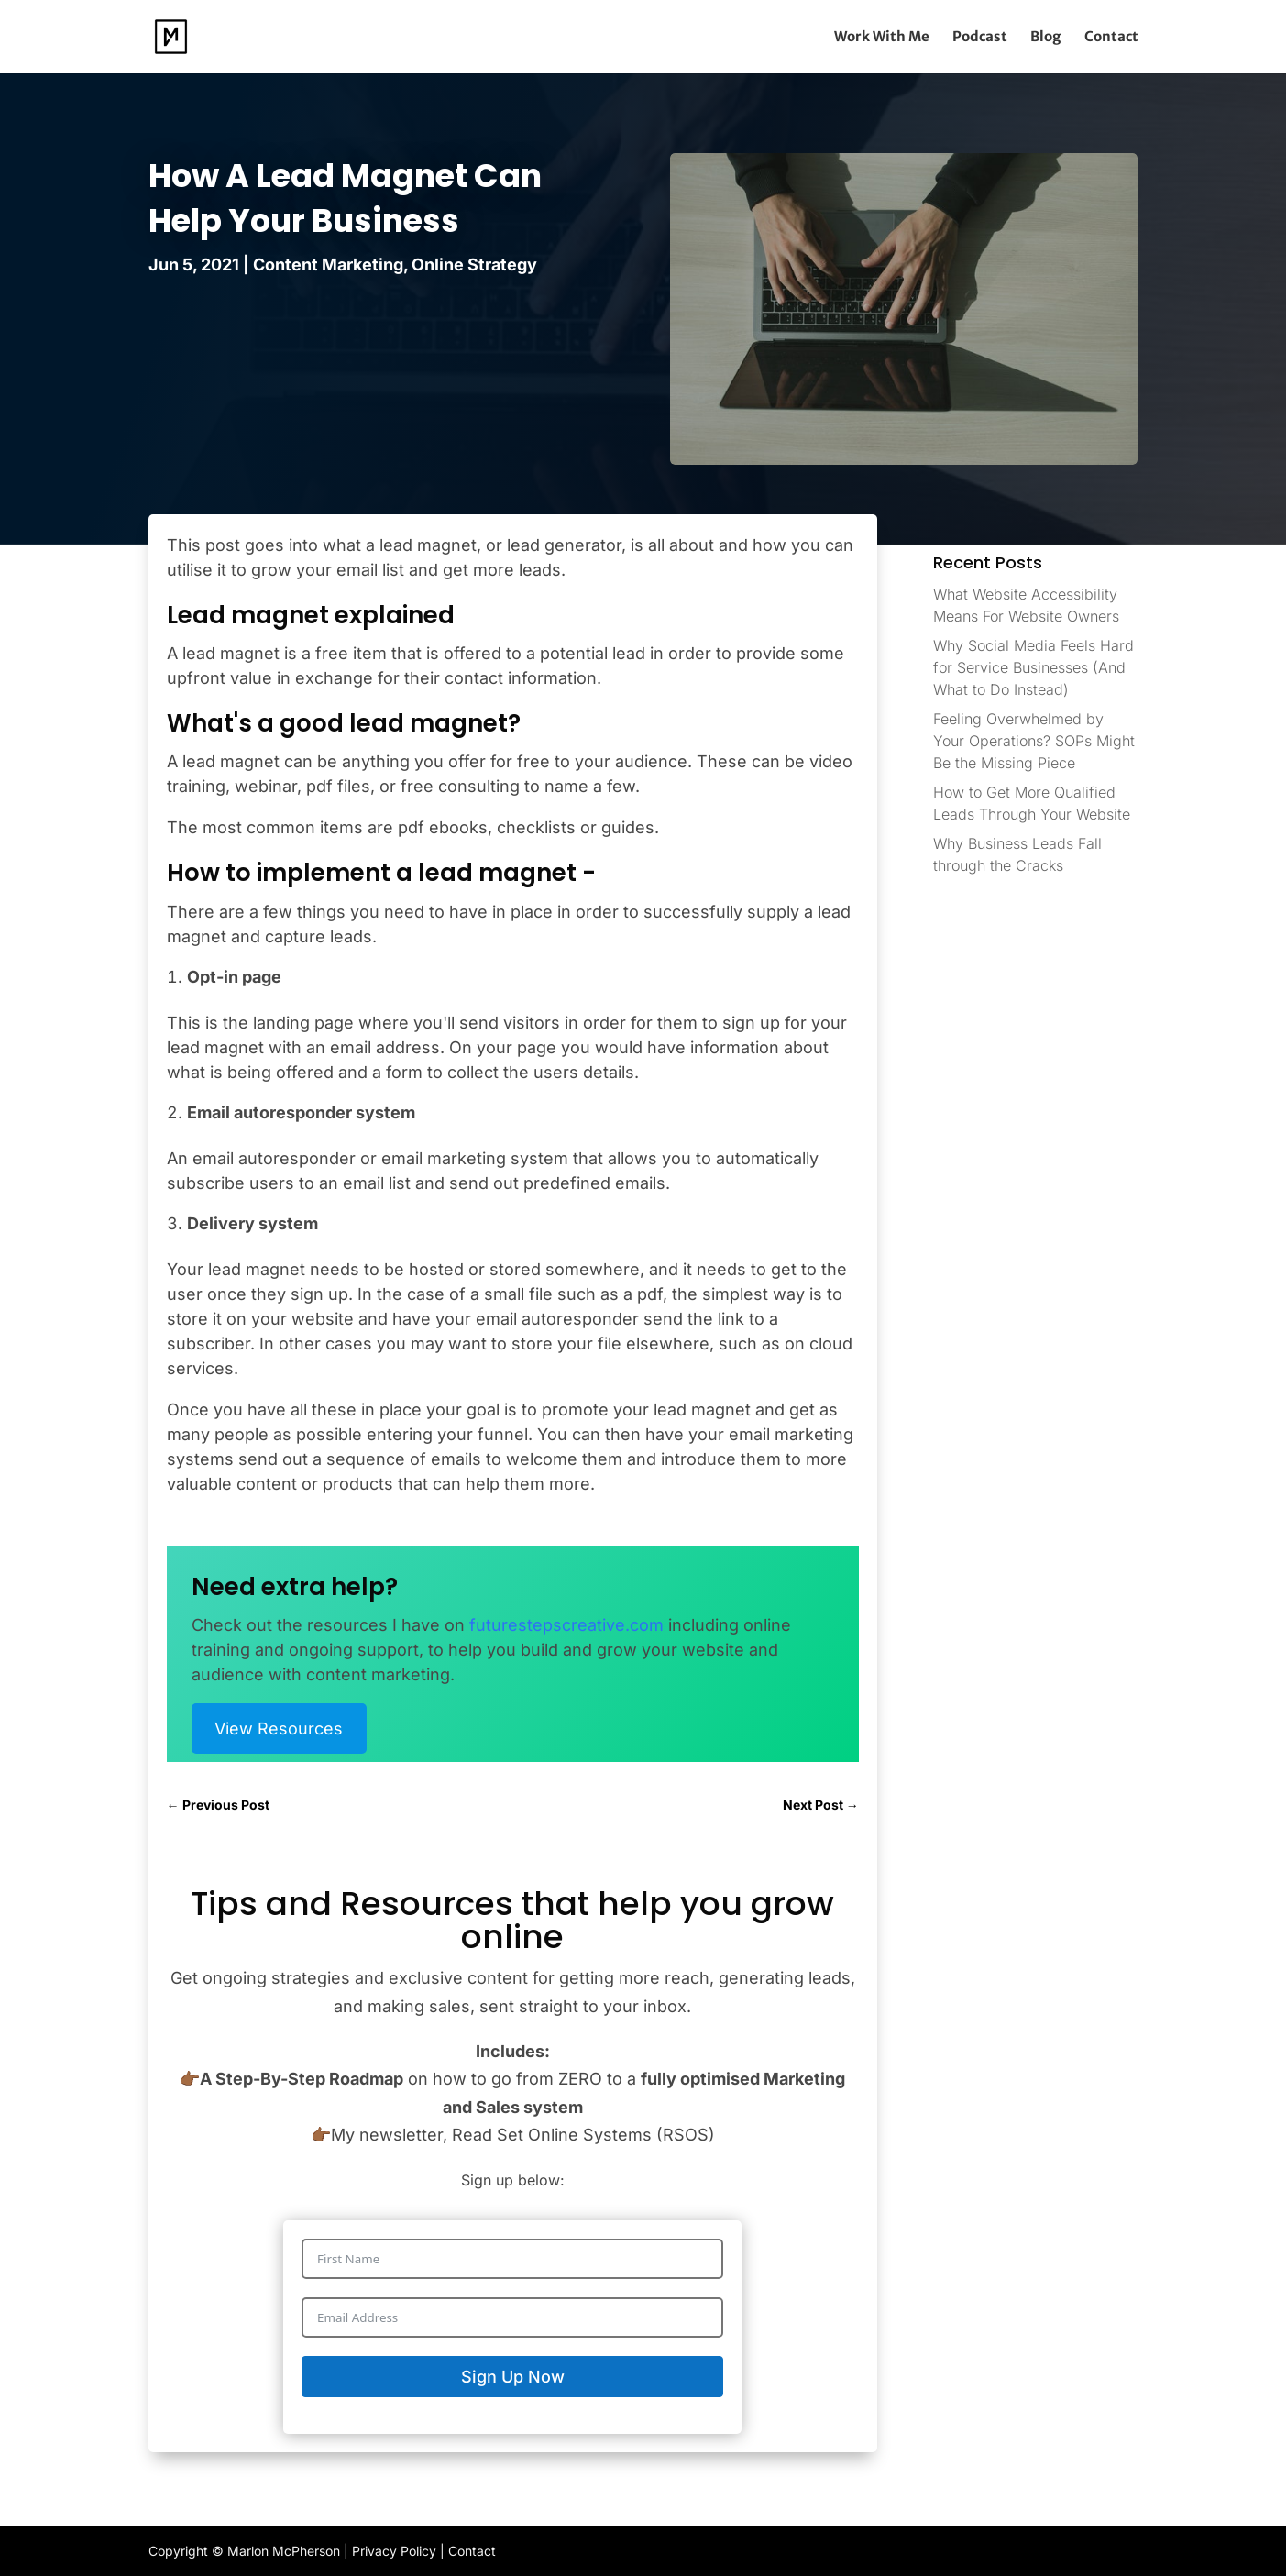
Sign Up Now (513, 2376)
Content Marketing (328, 264)
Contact (1111, 37)
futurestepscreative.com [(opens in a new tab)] (566, 1625)
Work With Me (881, 37)
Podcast (979, 37)
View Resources (278, 1728)
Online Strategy (474, 264)
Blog (1045, 37)
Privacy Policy (394, 2551)
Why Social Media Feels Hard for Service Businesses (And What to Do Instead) (1033, 667)
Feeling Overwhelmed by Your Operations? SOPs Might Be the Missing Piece (1034, 741)
